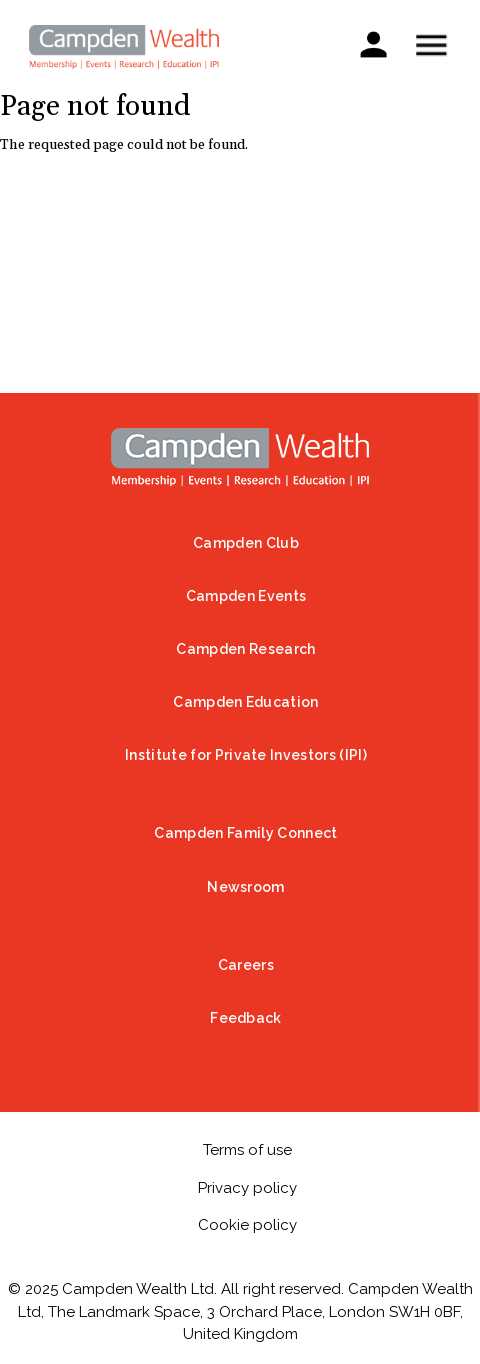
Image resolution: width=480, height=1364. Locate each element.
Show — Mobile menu (431, 45)
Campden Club (246, 543)
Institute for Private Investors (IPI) (246, 755)
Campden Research (245, 649)
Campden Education (245, 702)
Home (240, 457)
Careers (246, 965)
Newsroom (246, 887)
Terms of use (247, 1150)
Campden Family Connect (245, 833)
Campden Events (246, 596)
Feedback (246, 1018)
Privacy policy (247, 1188)
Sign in (373, 43)
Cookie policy (247, 1225)
